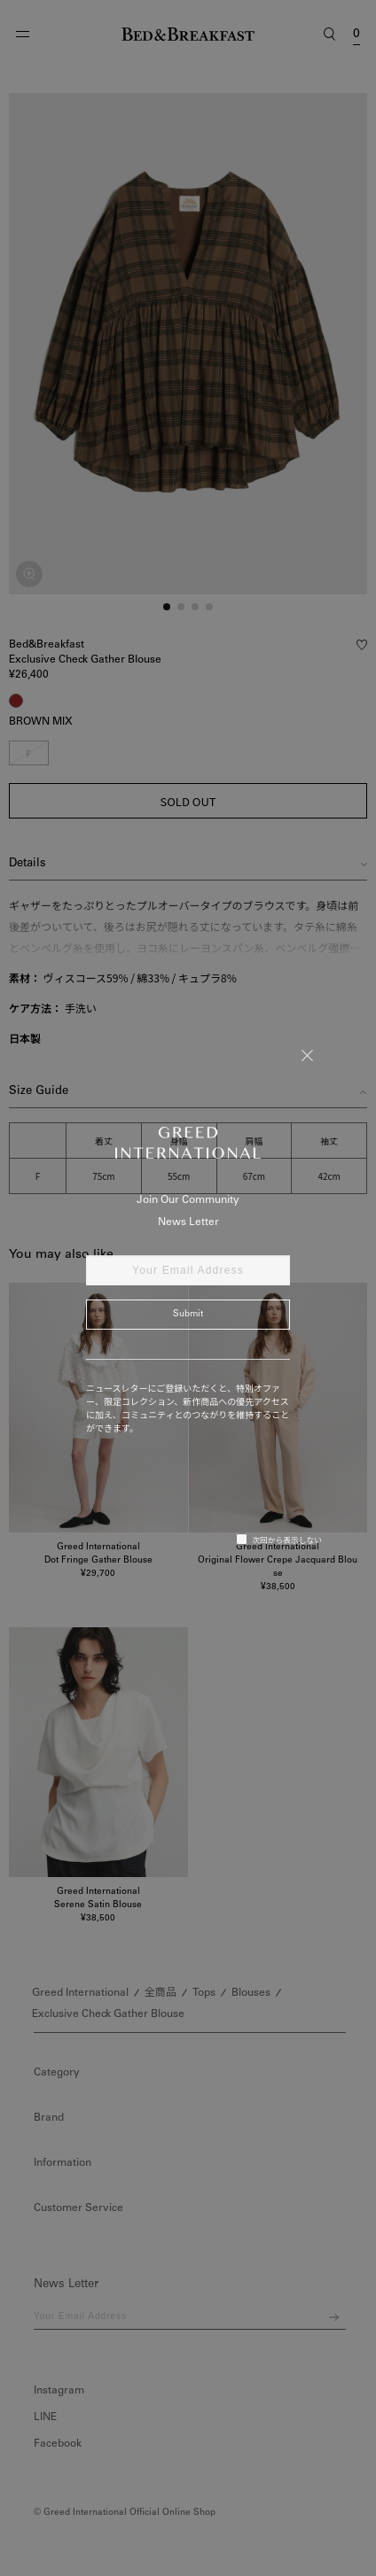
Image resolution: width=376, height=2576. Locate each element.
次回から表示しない (279, 1539)
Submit (188, 1314)
